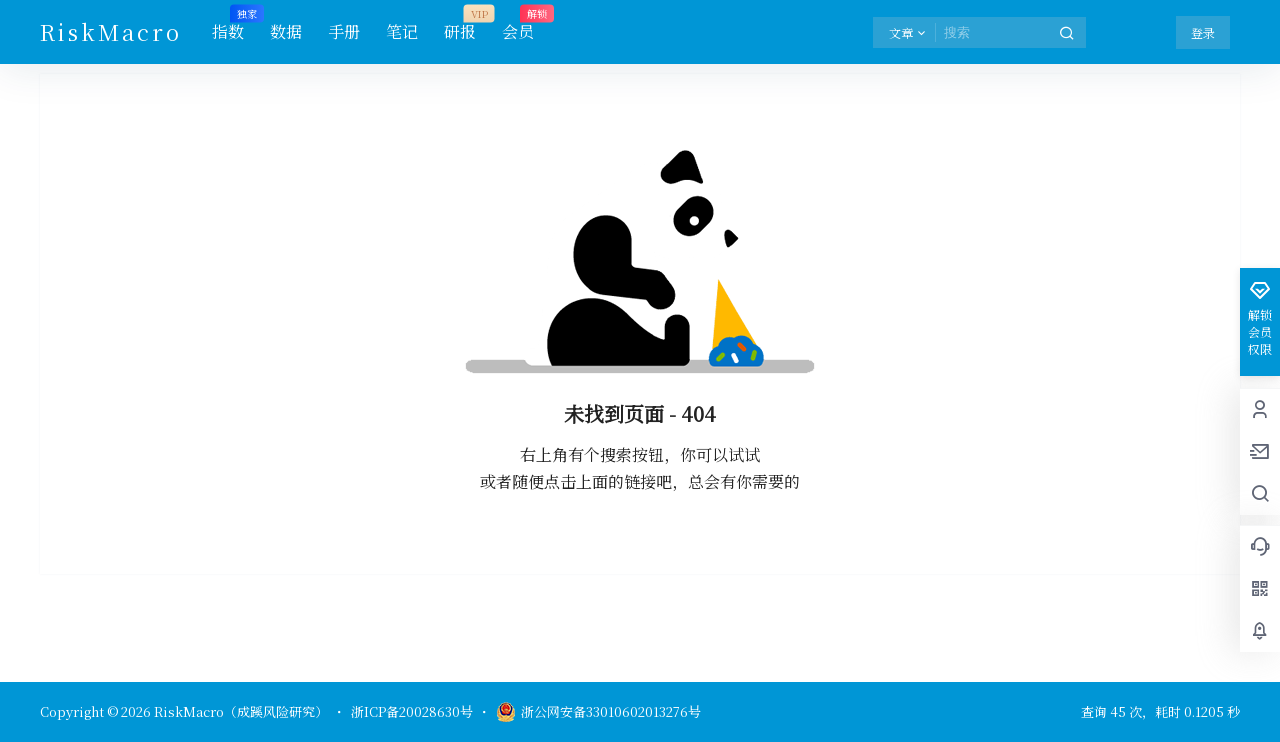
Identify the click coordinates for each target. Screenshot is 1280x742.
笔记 (402, 31)
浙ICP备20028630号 (412, 712)
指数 (228, 24)
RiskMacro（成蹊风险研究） (239, 711)
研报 (460, 24)
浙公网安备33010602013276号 (598, 712)
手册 (344, 31)
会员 (518, 24)
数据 (286, 31)
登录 (1203, 32)
